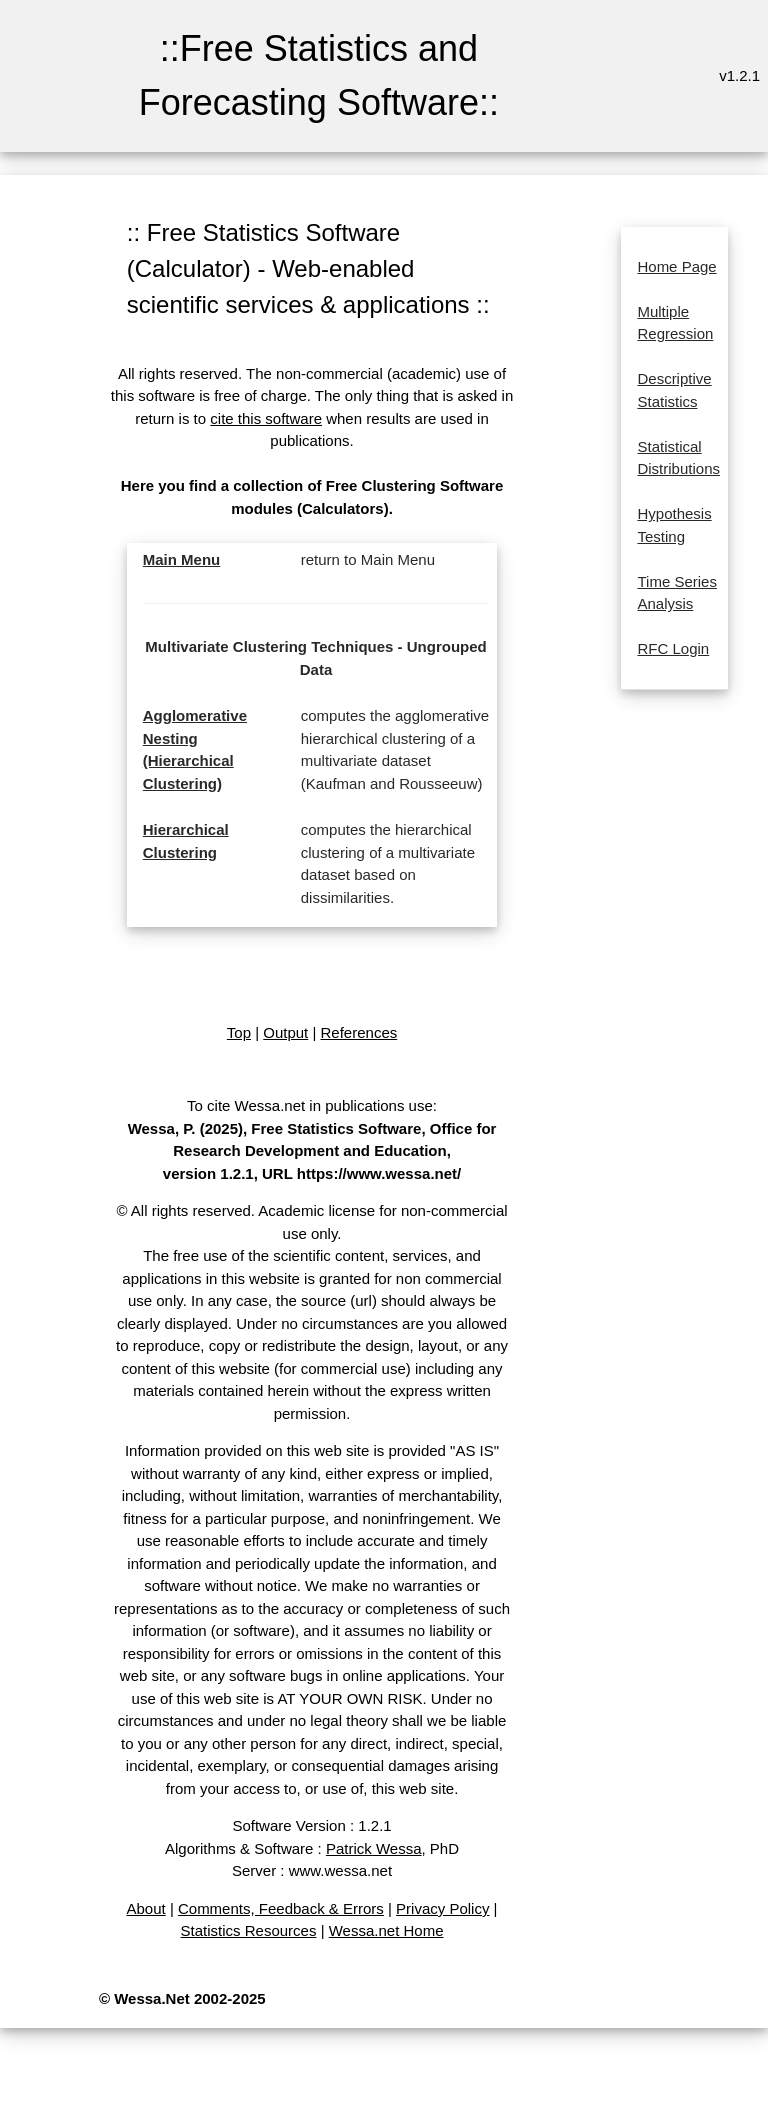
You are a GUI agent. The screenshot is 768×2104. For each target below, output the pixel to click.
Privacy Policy (442, 1908)
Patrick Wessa (374, 1848)
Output (285, 1032)
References (359, 1032)
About (146, 1908)
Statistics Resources (249, 1930)
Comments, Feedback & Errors (281, 1908)
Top (239, 1032)
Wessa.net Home (386, 1930)
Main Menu (182, 559)
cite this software (266, 418)
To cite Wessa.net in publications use (310, 1105)
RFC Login (673, 648)
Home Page (676, 266)
